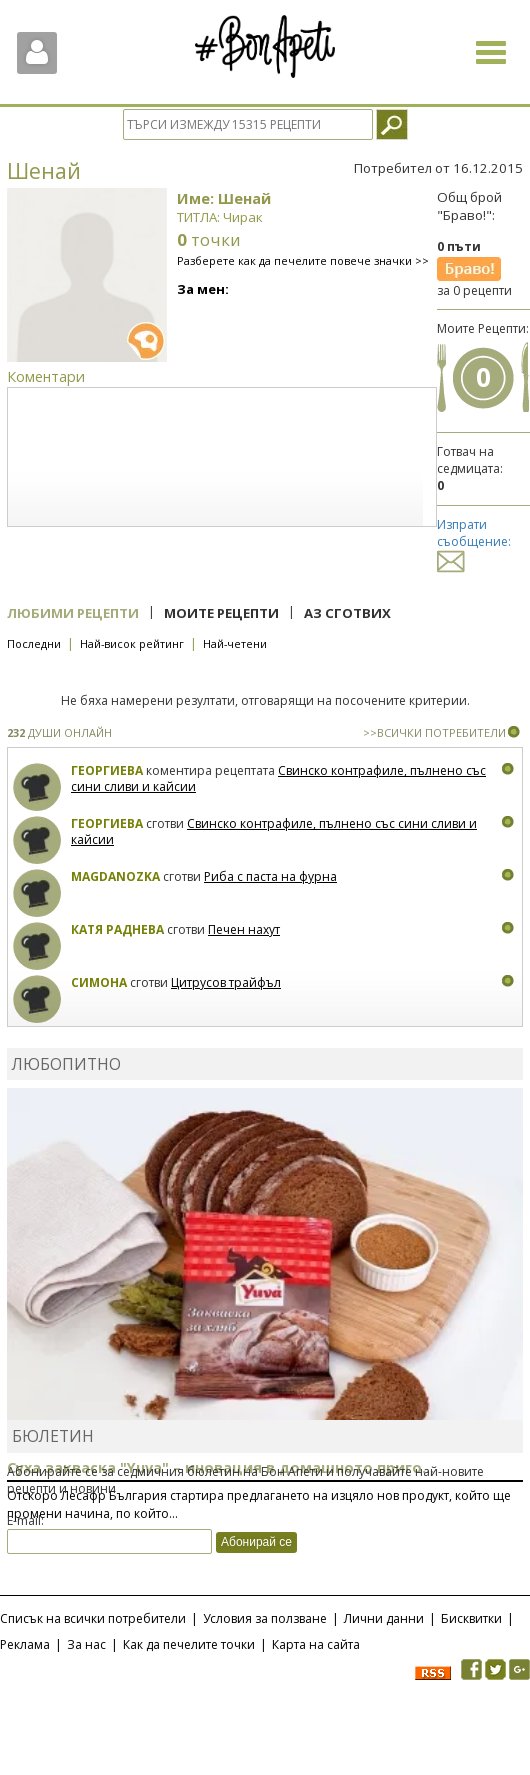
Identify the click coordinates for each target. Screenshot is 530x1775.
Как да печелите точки (189, 1644)
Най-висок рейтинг (132, 643)
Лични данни (384, 1618)
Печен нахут (244, 929)
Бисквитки (471, 1618)
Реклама (25, 1644)
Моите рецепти (221, 613)
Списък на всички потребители (93, 1618)
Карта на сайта (316, 1644)
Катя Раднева (117, 929)
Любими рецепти (73, 613)
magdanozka (115, 876)
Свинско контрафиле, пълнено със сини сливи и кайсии (278, 778)
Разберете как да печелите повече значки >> (303, 260)
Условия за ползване (265, 1618)
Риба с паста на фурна (270, 876)
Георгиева (107, 770)
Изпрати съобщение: (474, 542)
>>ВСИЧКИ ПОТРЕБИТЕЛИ (434, 732)
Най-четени (235, 643)
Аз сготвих (347, 613)
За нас (86, 1644)
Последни (34, 643)
